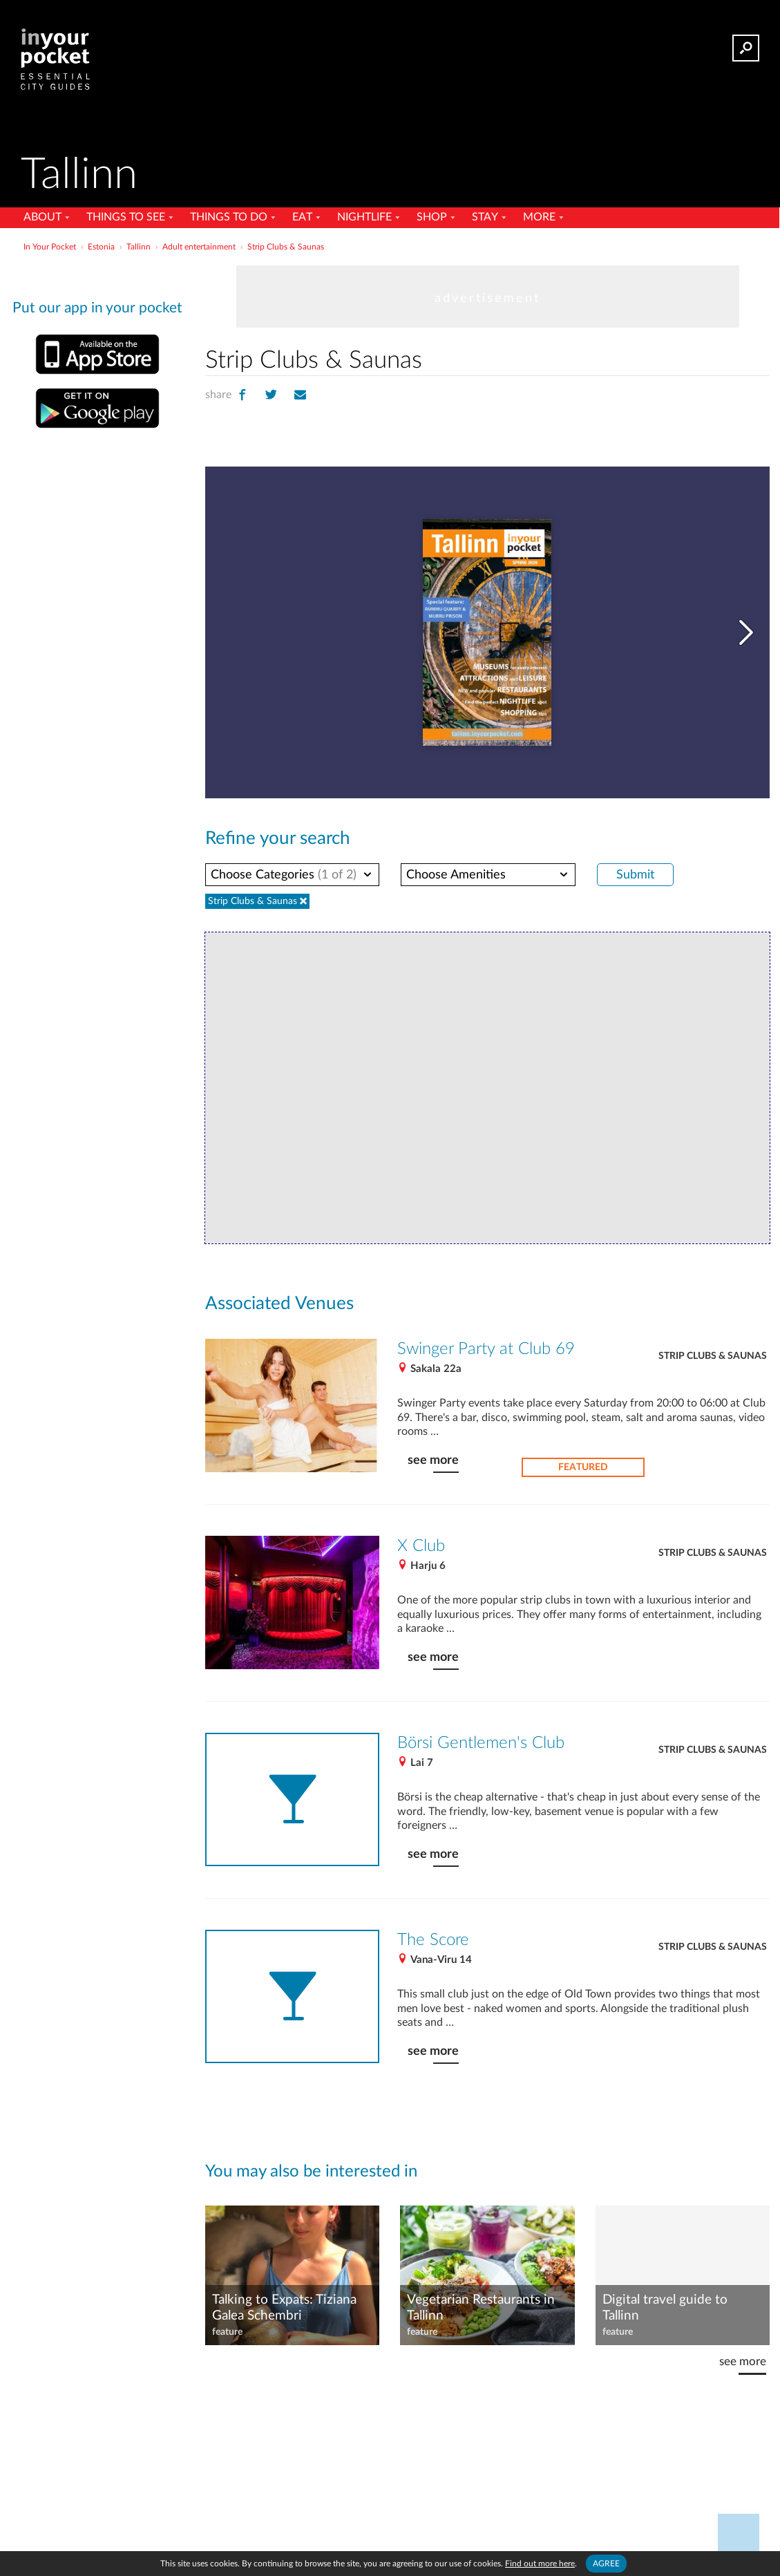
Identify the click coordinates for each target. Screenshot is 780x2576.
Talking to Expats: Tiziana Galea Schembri (284, 2304)
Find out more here (541, 2563)
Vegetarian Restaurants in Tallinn (481, 2304)
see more (432, 1458)
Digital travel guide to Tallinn (664, 2304)
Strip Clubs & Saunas (712, 1354)
